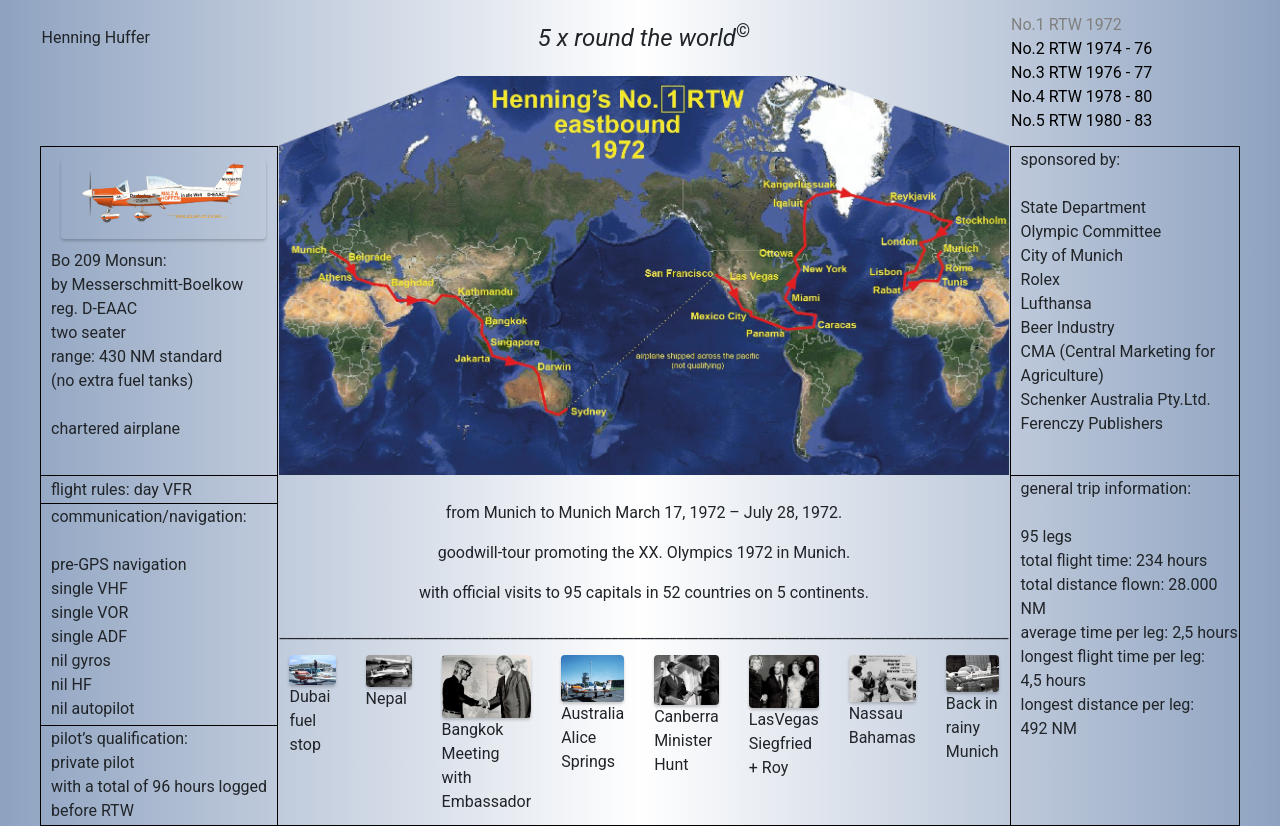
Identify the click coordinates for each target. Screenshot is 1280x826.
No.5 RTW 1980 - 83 (1081, 120)
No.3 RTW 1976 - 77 (1081, 72)
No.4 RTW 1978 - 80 (1081, 96)
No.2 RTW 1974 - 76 (1081, 48)
